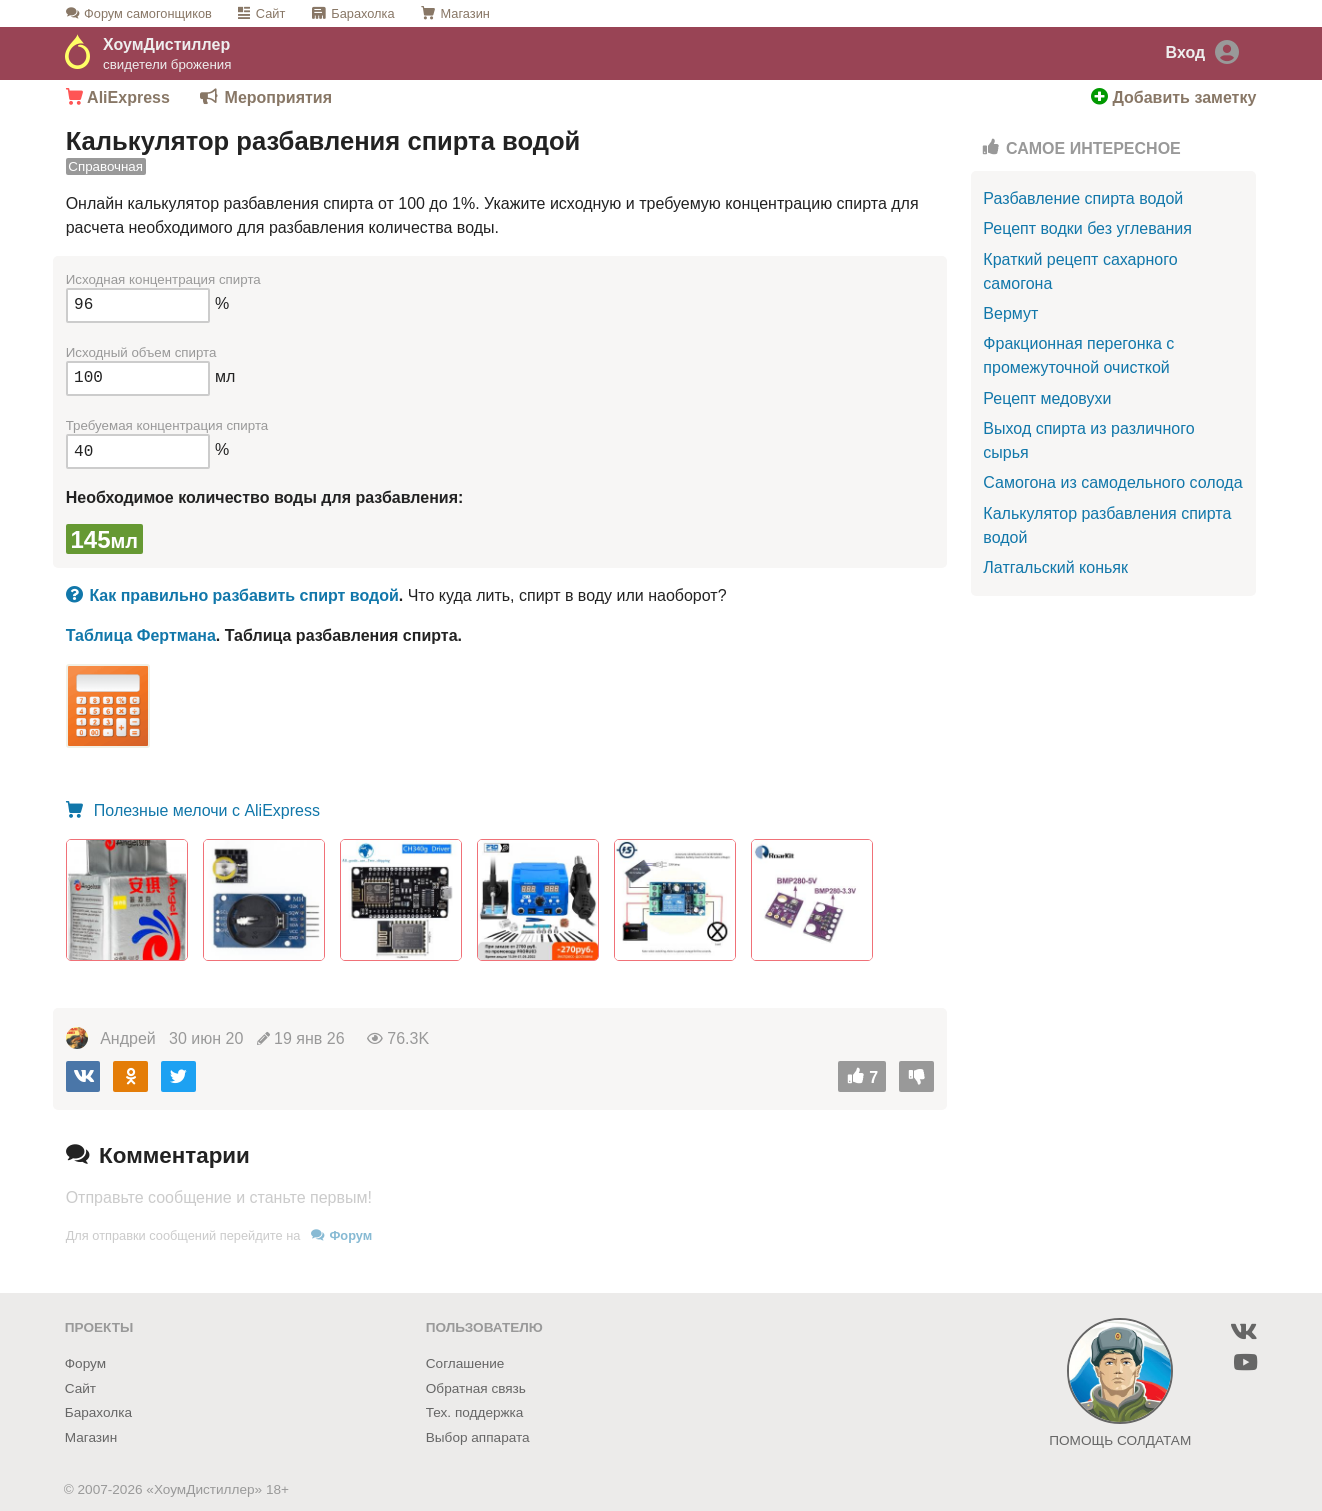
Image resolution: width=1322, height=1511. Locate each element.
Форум (148, 13)
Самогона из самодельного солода (1112, 482)
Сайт (271, 13)
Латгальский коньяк (1055, 567)
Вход (1186, 52)
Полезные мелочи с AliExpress (204, 822)
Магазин (465, 13)
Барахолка (362, 13)
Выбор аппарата (478, 1439)
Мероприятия (278, 97)
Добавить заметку (1173, 97)
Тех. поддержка (475, 1415)
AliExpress (118, 97)
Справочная (105, 167)
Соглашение (465, 1366)
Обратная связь (476, 1390)
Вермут (1010, 313)
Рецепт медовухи (1047, 398)
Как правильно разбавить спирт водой (243, 607)
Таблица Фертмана (141, 647)
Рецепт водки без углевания (1087, 228)
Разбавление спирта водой (1083, 198)
